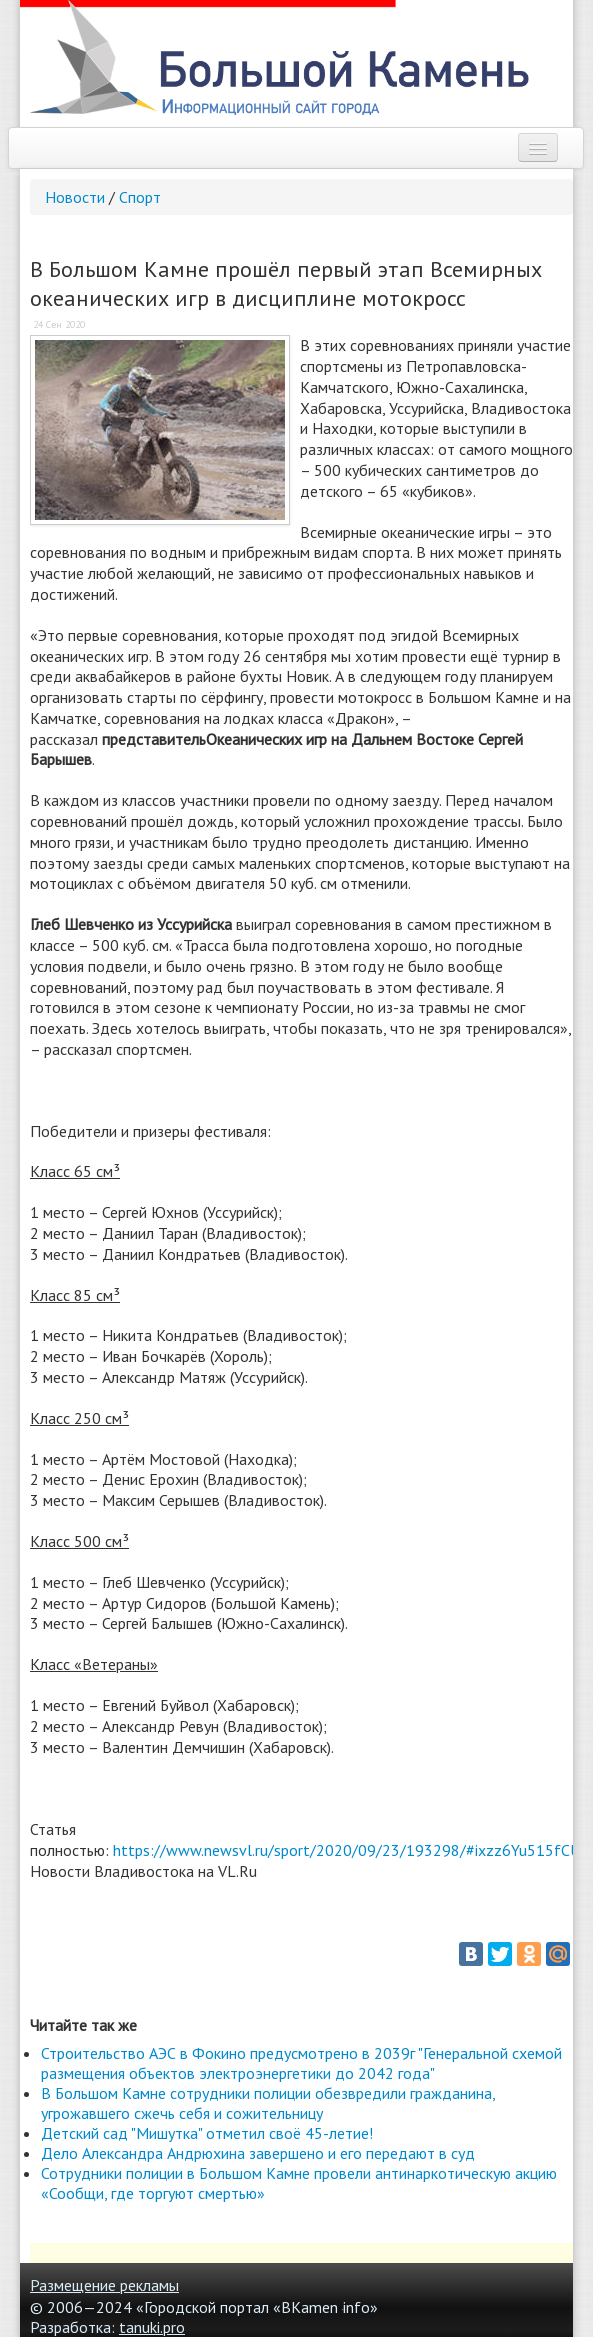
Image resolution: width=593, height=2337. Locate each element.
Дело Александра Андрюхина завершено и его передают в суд (258, 2153)
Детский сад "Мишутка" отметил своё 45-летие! (207, 2133)
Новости (75, 197)
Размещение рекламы (104, 2285)
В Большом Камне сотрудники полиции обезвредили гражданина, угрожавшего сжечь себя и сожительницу (268, 2103)
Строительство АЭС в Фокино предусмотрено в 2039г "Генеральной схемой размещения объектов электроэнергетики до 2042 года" (301, 2063)
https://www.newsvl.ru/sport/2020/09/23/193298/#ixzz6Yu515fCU (346, 1850)
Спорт (140, 197)
